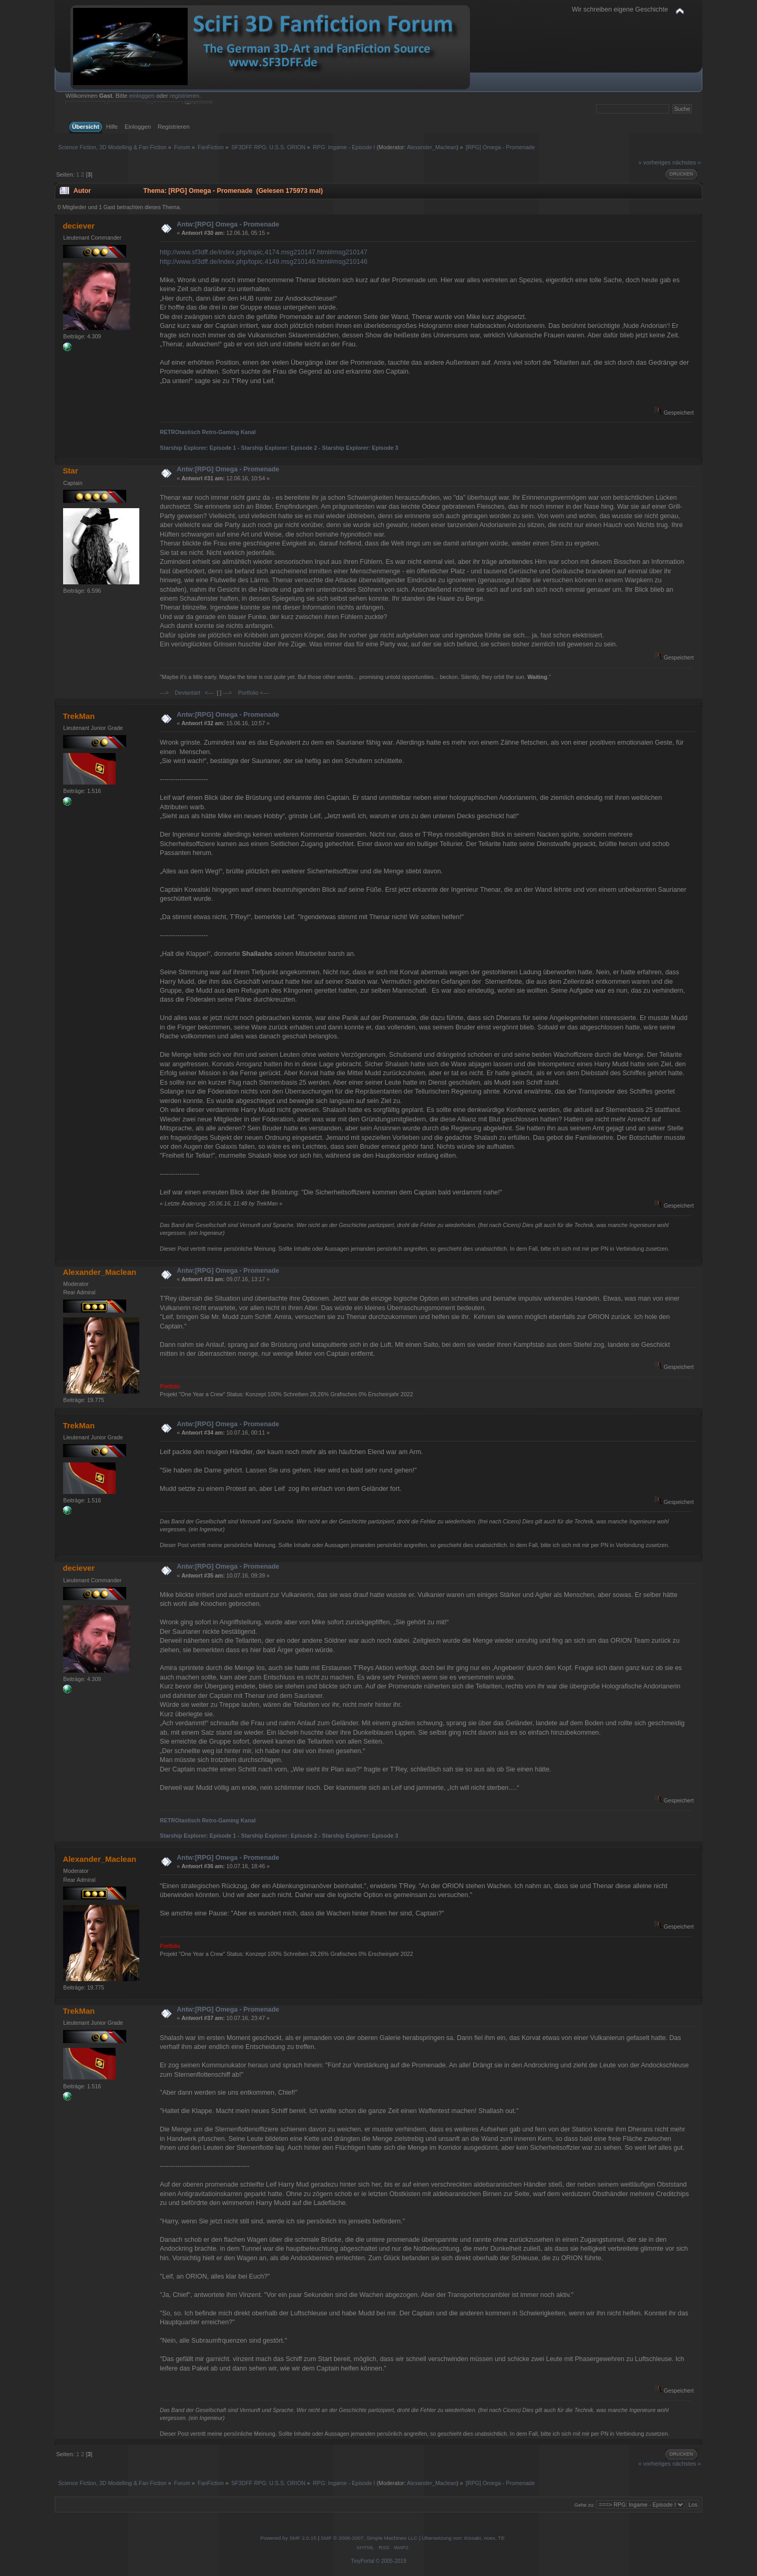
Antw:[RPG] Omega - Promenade (228, 224)
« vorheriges (654, 162)
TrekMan (79, 716)
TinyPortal (362, 2561)
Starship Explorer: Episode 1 (198, 448)
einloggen (142, 95)
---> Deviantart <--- (186, 692)
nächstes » (686, 162)
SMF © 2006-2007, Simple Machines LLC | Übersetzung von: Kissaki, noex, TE (413, 2538)
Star (70, 470)
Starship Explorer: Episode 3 (360, 448)
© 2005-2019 (391, 2561)
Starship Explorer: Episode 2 (279, 448)
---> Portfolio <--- (246, 692)
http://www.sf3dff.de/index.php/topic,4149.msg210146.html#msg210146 (263, 261)
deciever (79, 225)
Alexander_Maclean (431, 147)
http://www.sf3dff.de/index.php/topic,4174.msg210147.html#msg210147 (263, 252)
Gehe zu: (584, 2505)
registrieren (184, 95)
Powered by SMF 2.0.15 (288, 2538)
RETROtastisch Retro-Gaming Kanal (207, 432)
